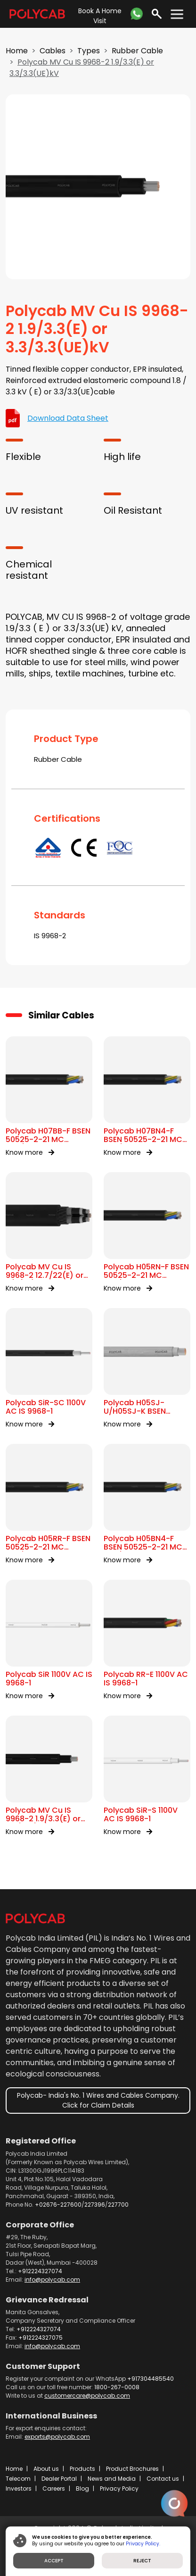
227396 (94, 2205)
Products (82, 2469)
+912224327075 (40, 2338)
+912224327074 (40, 2271)
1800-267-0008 (116, 2387)
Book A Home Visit (100, 15)
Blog (82, 2488)
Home (17, 50)
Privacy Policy (119, 2488)
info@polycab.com (52, 2280)
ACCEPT (54, 2560)
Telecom (18, 2479)
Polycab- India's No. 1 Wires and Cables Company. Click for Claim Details (98, 2100)
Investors (19, 2488)
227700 (118, 2205)
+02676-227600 (58, 2205)
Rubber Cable (137, 50)
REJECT (142, 2560)
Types (88, 50)
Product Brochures (132, 2469)
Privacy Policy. (143, 2543)
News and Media (112, 2479)
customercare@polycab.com (87, 2396)
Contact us (163, 2479)
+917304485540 (150, 2379)
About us (46, 2469)
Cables (52, 50)
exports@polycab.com (57, 2437)
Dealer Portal (59, 2479)
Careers (53, 2488)
